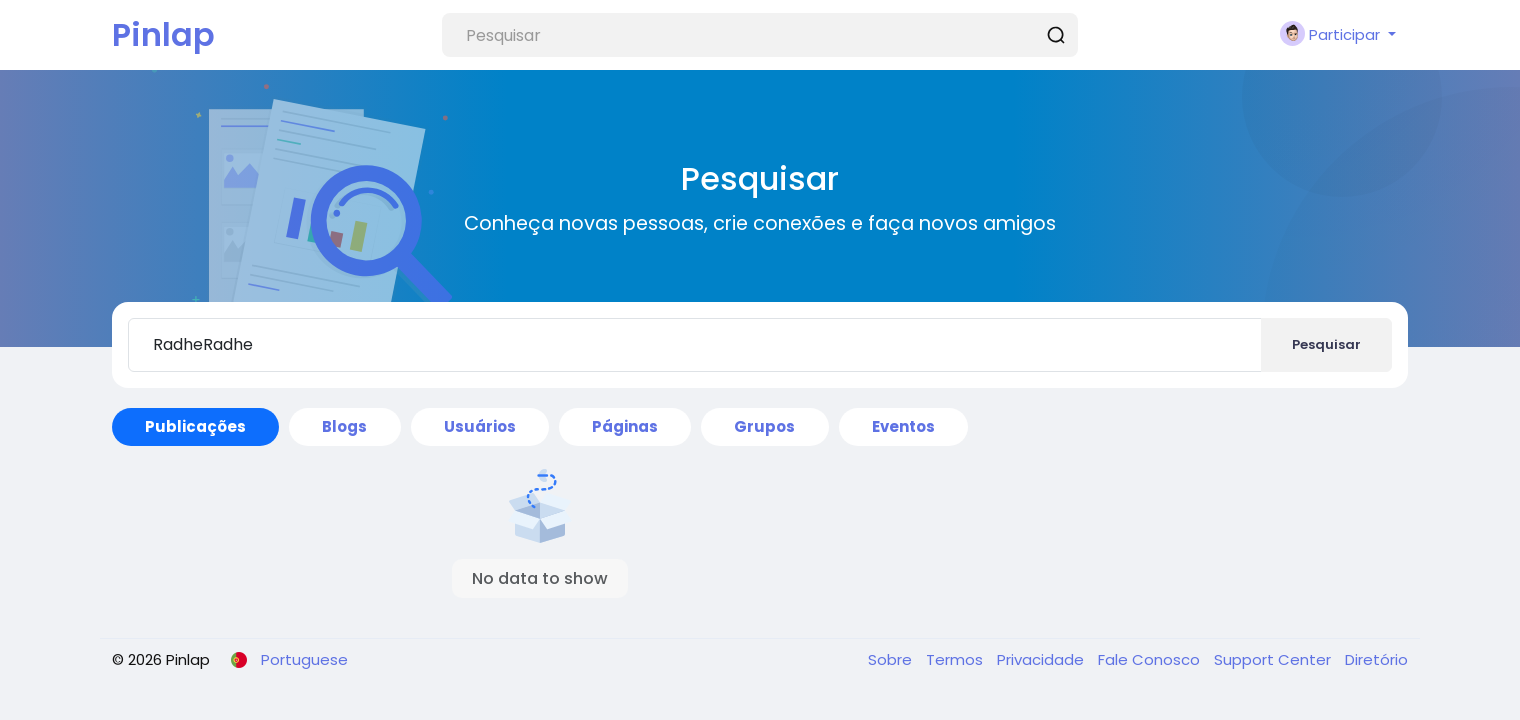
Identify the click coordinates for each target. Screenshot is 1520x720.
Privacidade (1042, 659)
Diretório (1376, 659)
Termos (956, 659)
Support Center (1274, 659)
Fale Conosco (1151, 659)
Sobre (892, 659)
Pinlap (163, 34)
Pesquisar (1326, 344)
